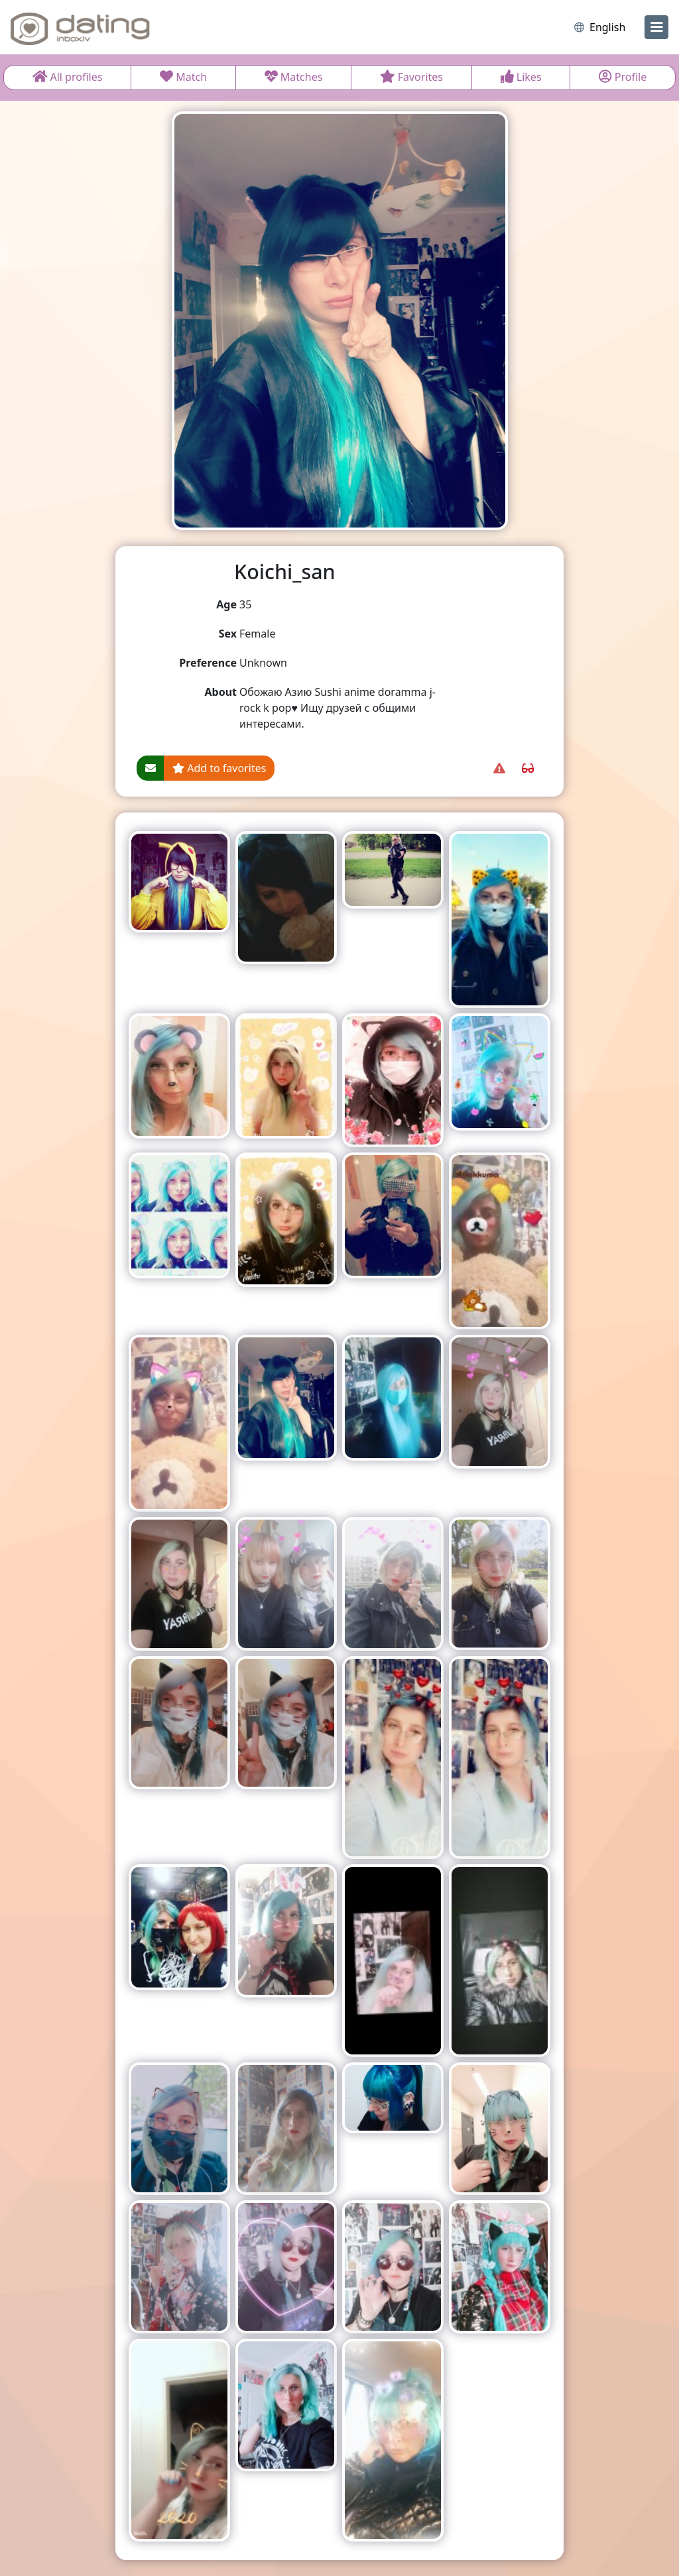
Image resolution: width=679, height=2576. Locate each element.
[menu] (656, 27)
